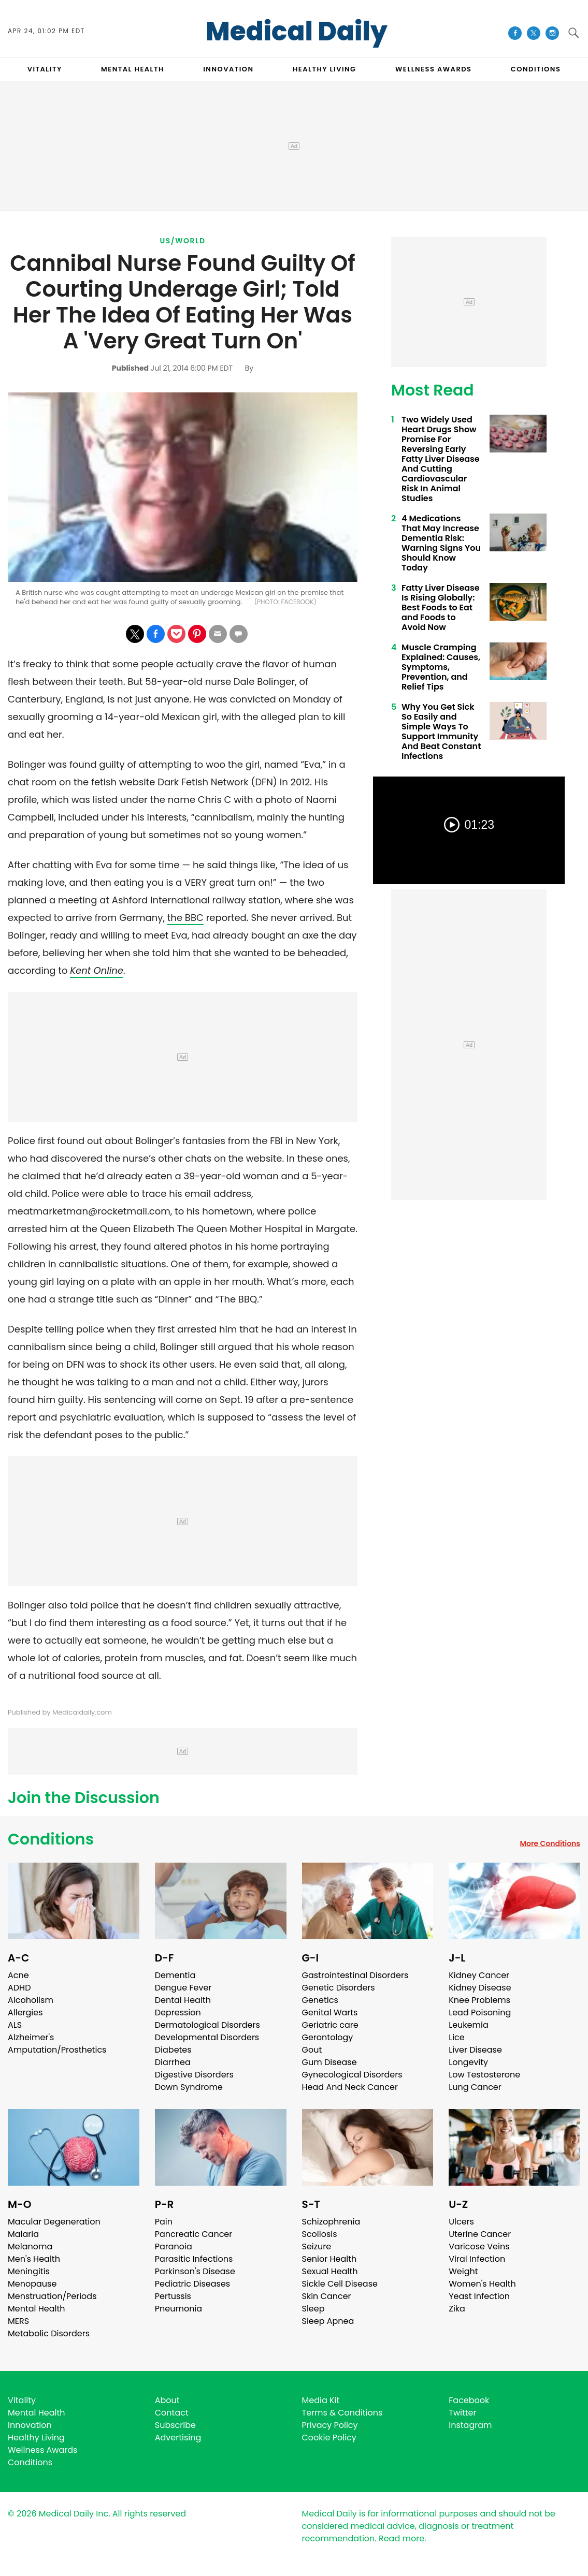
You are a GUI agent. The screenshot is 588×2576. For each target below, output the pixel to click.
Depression (178, 2012)
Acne (18, 1975)
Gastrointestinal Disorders (355, 1975)
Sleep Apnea (328, 2321)
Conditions (51, 1839)
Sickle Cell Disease (340, 2284)
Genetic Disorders (338, 1988)
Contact (172, 2413)
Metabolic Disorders (49, 2333)
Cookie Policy (329, 2437)
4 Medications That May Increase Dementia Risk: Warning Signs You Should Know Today (441, 543)
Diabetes (173, 2050)
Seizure (317, 2246)
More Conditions (550, 1843)
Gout (312, 2050)
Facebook (469, 2400)
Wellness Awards (433, 69)
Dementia (175, 1975)
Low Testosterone (484, 2075)
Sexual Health (330, 2271)
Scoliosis (319, 2234)
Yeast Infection (479, 2296)
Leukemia (468, 2025)
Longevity (468, 2062)
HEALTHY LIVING (324, 69)
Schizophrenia (331, 2222)
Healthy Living (36, 2437)
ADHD (19, 1988)
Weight (463, 2271)
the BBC (185, 917)
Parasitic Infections (194, 2259)
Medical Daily (297, 32)
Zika (457, 2309)
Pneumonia (178, 2309)
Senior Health (329, 2259)
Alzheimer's (31, 2037)
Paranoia (173, 2246)
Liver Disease (475, 2050)
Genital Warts (330, 2012)
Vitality (22, 2400)
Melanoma (30, 2246)
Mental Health (36, 2309)
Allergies (25, 2012)
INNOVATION (228, 69)
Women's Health (482, 2284)
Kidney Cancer (479, 1975)
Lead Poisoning (480, 2012)
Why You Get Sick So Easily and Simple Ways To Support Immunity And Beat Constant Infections (441, 731)
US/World (183, 241)
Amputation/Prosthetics (57, 2050)
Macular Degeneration (54, 2222)
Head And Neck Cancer (350, 2087)
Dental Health (183, 2000)
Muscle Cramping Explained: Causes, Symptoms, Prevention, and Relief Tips (440, 667)
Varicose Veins (479, 2246)
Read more (401, 2538)
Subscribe (175, 2425)
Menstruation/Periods (52, 2296)
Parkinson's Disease (195, 2271)
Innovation (30, 2425)
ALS (15, 2025)
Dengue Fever (183, 1988)
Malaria (23, 2234)
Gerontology (327, 2037)
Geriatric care (330, 2025)
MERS (18, 2321)
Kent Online (96, 970)
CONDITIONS (536, 69)
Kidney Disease (480, 1988)
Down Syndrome (189, 2087)
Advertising (178, 2437)
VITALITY (44, 69)
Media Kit (321, 2400)
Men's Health (34, 2259)
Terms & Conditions (342, 2413)
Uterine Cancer (480, 2234)
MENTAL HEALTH (132, 69)
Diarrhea (173, 2062)
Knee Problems (479, 2000)
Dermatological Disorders (207, 2025)
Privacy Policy (330, 2425)
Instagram (470, 2425)
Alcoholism (30, 2000)
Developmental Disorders (207, 2037)
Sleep (313, 2309)
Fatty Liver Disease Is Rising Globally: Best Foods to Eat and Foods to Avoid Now (440, 607)
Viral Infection (477, 2259)
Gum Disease (329, 2062)
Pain (164, 2222)
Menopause (32, 2284)
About (167, 2400)
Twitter (462, 2413)
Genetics (320, 2000)
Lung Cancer (475, 2087)
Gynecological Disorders (352, 2075)
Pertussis (173, 2296)
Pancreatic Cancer (194, 2234)
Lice (456, 2037)
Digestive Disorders (194, 2075)
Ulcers (461, 2222)
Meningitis (29, 2271)
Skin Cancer (326, 2296)
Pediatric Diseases (192, 2284)
